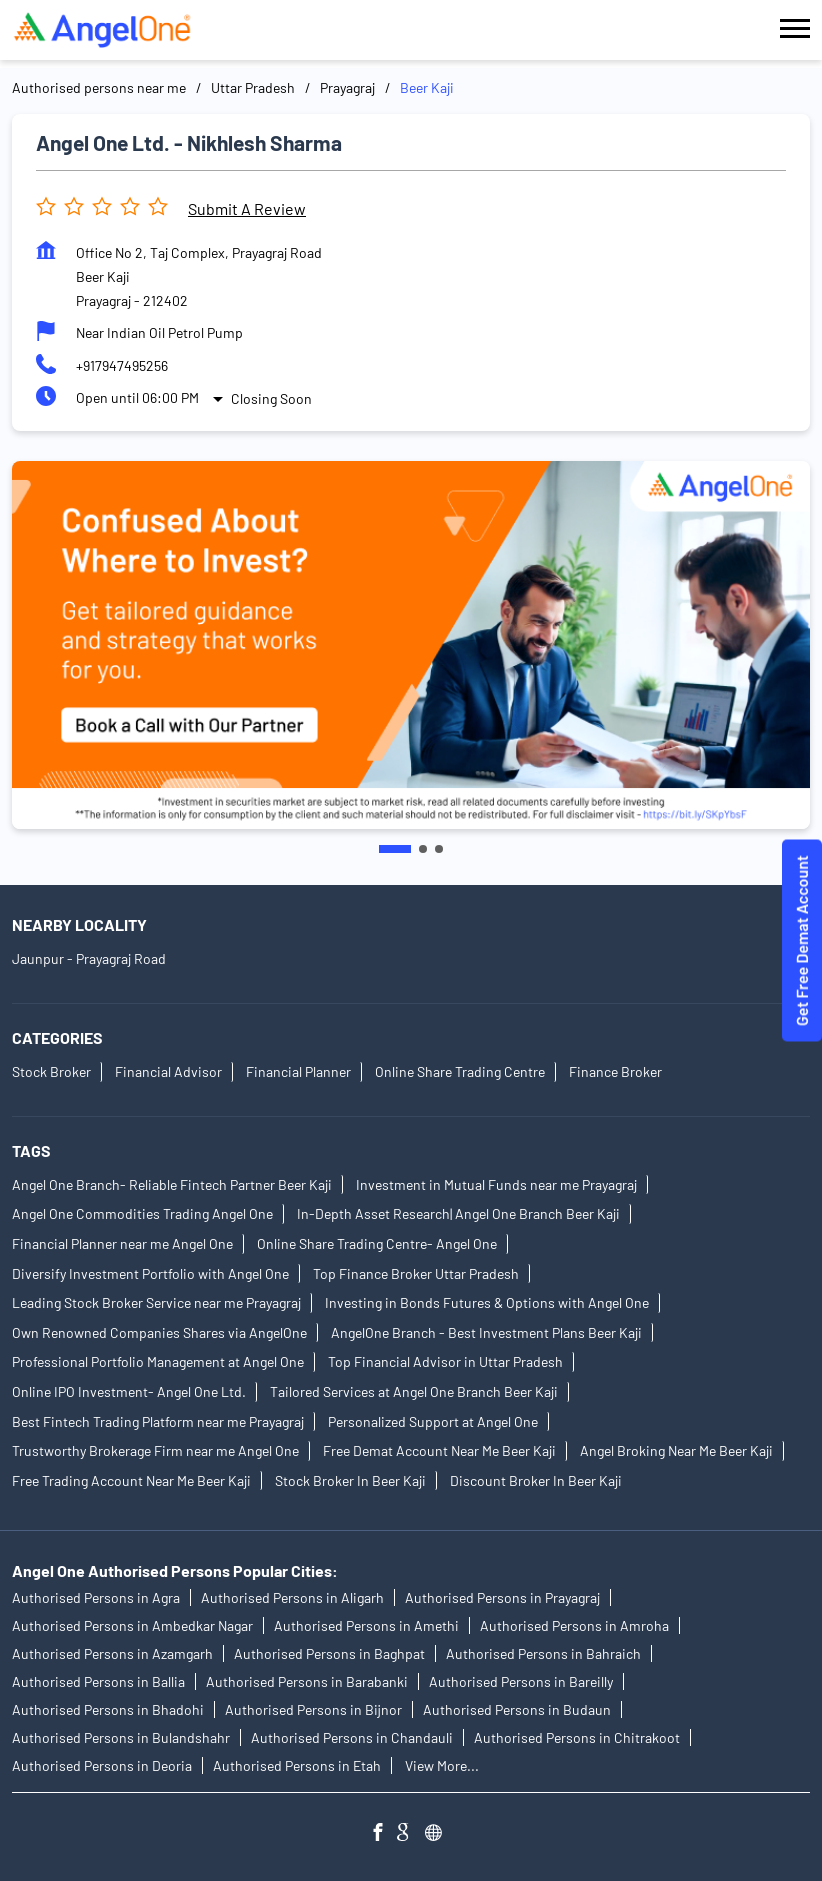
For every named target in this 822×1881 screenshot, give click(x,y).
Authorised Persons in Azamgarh (112, 1653)
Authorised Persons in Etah (297, 1765)
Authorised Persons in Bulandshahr (121, 1737)
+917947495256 (122, 365)
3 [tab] (439, 849)
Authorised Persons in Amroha (574, 1625)
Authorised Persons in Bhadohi (108, 1709)
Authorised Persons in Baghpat (329, 1653)
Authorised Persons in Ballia (98, 1681)
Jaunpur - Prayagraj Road (89, 958)
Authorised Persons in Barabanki (307, 1681)
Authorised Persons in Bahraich (543, 1653)
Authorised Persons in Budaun (517, 1709)
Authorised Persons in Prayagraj (502, 1597)
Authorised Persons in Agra (96, 1597)
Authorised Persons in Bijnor (313, 1709)
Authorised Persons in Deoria (102, 1765)
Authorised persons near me (99, 87)
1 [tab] (395, 849)
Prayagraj (347, 87)
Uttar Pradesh (253, 87)
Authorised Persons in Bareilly (521, 1681)
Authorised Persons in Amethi (366, 1625)
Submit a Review (247, 208)
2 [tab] (423, 849)
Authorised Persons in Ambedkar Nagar (132, 1625)
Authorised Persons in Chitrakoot (577, 1737)
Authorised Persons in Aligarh (292, 1597)
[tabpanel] (411, 645)
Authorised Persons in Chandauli (352, 1737)
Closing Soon (271, 398)
